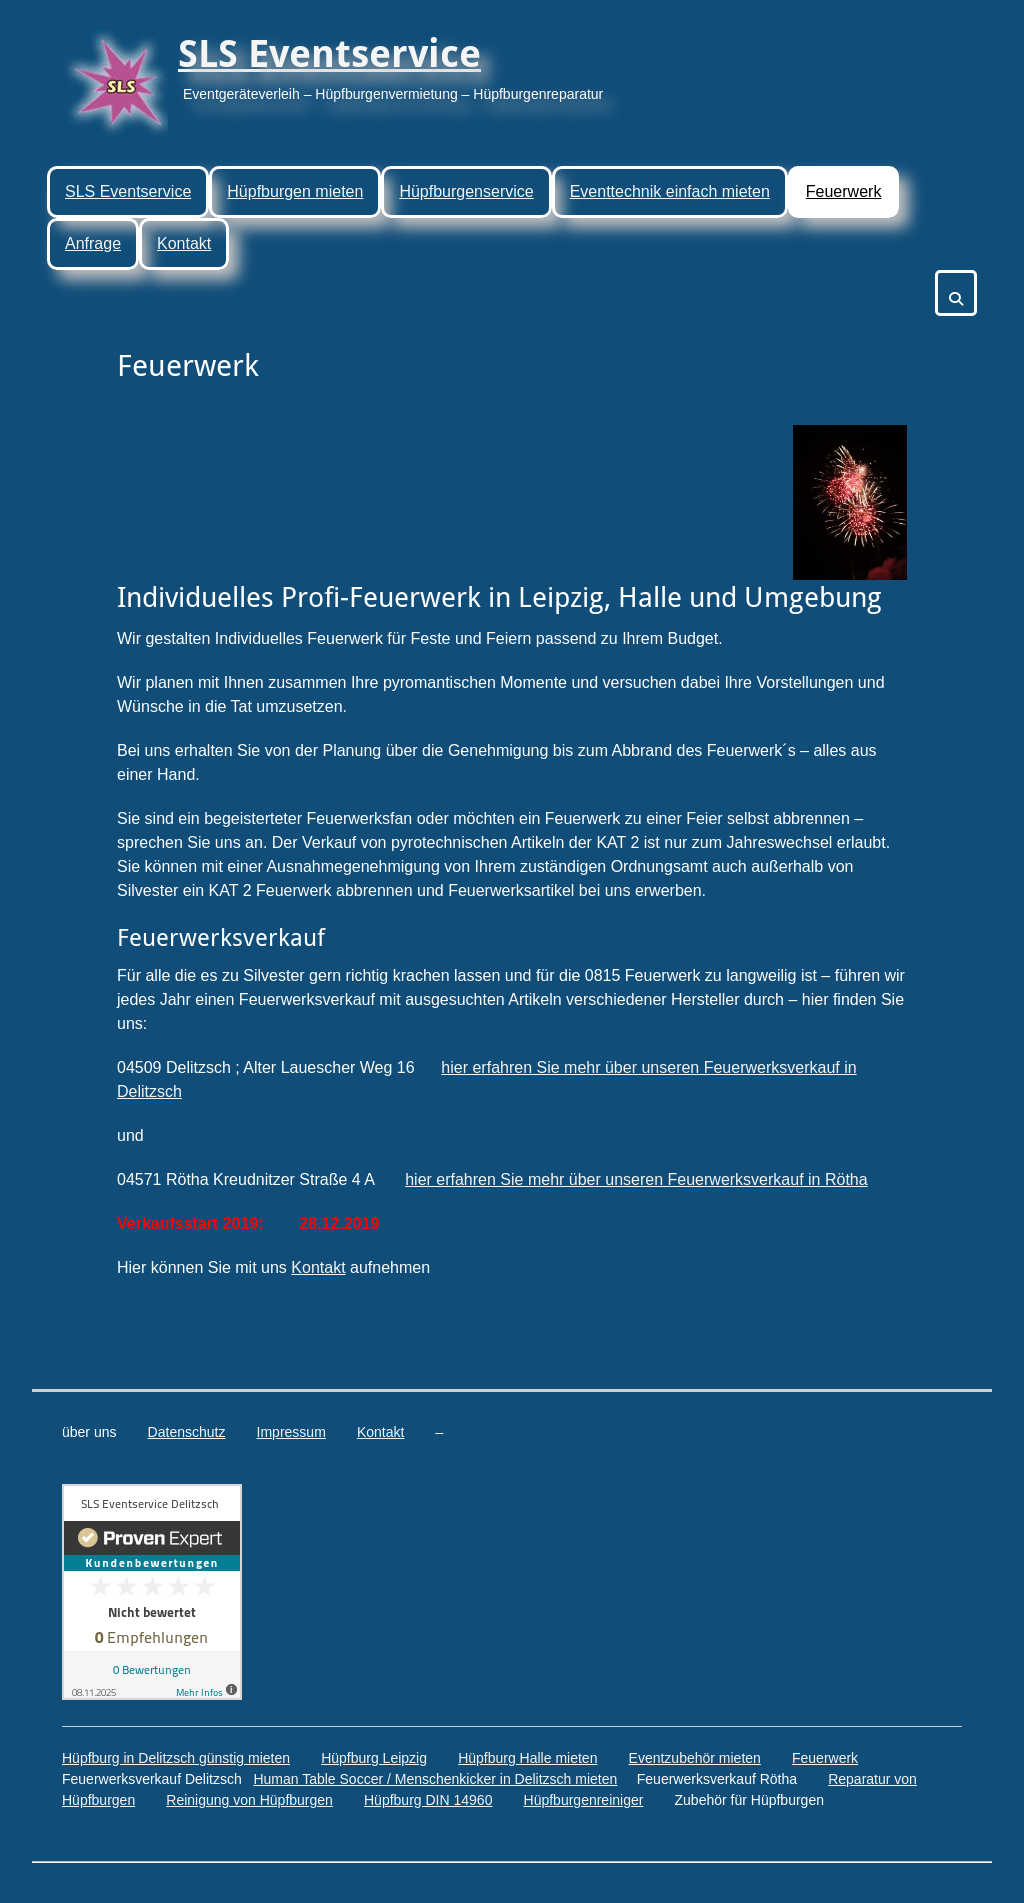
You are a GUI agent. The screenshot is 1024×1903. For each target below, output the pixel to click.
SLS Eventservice (329, 54)
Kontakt (184, 243)
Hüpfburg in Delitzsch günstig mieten (176, 1758)
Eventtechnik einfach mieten (670, 191)
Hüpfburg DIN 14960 (428, 1800)
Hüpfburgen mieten (295, 191)
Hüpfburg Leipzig (374, 1758)
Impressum (291, 1432)
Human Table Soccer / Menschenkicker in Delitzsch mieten (435, 1779)
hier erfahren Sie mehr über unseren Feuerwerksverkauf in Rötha (636, 1179)
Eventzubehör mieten (695, 1758)
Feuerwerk (844, 191)
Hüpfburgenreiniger (584, 1800)
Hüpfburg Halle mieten (527, 1758)
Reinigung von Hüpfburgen (249, 1800)
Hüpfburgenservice (466, 191)
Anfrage (93, 243)
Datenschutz (187, 1432)
